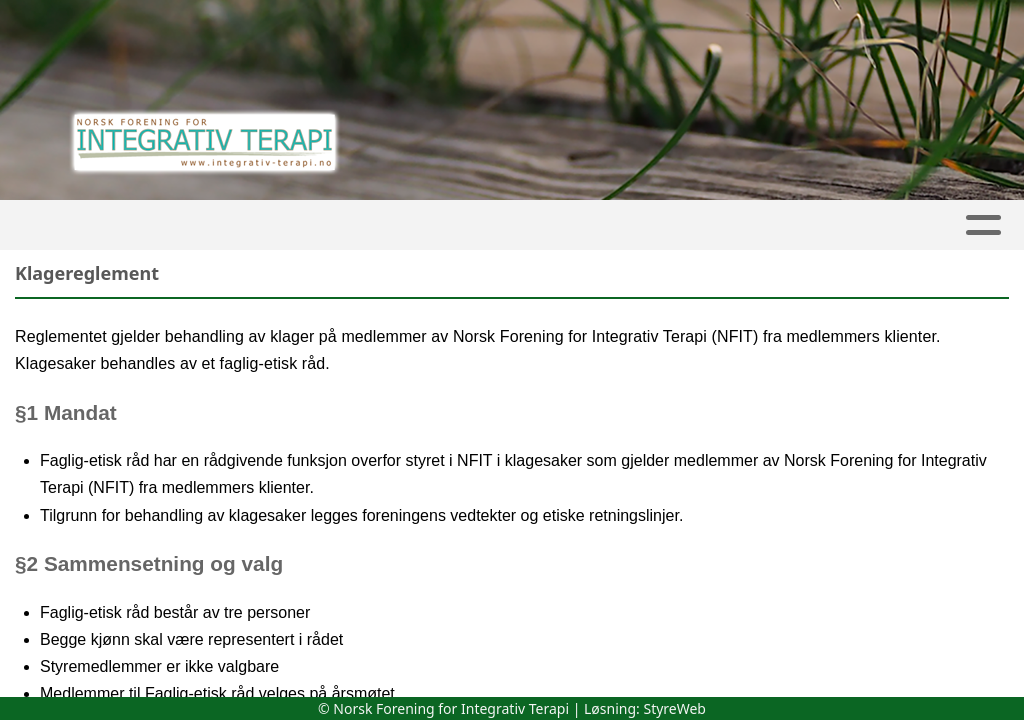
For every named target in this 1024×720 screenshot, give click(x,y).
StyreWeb (674, 708)
